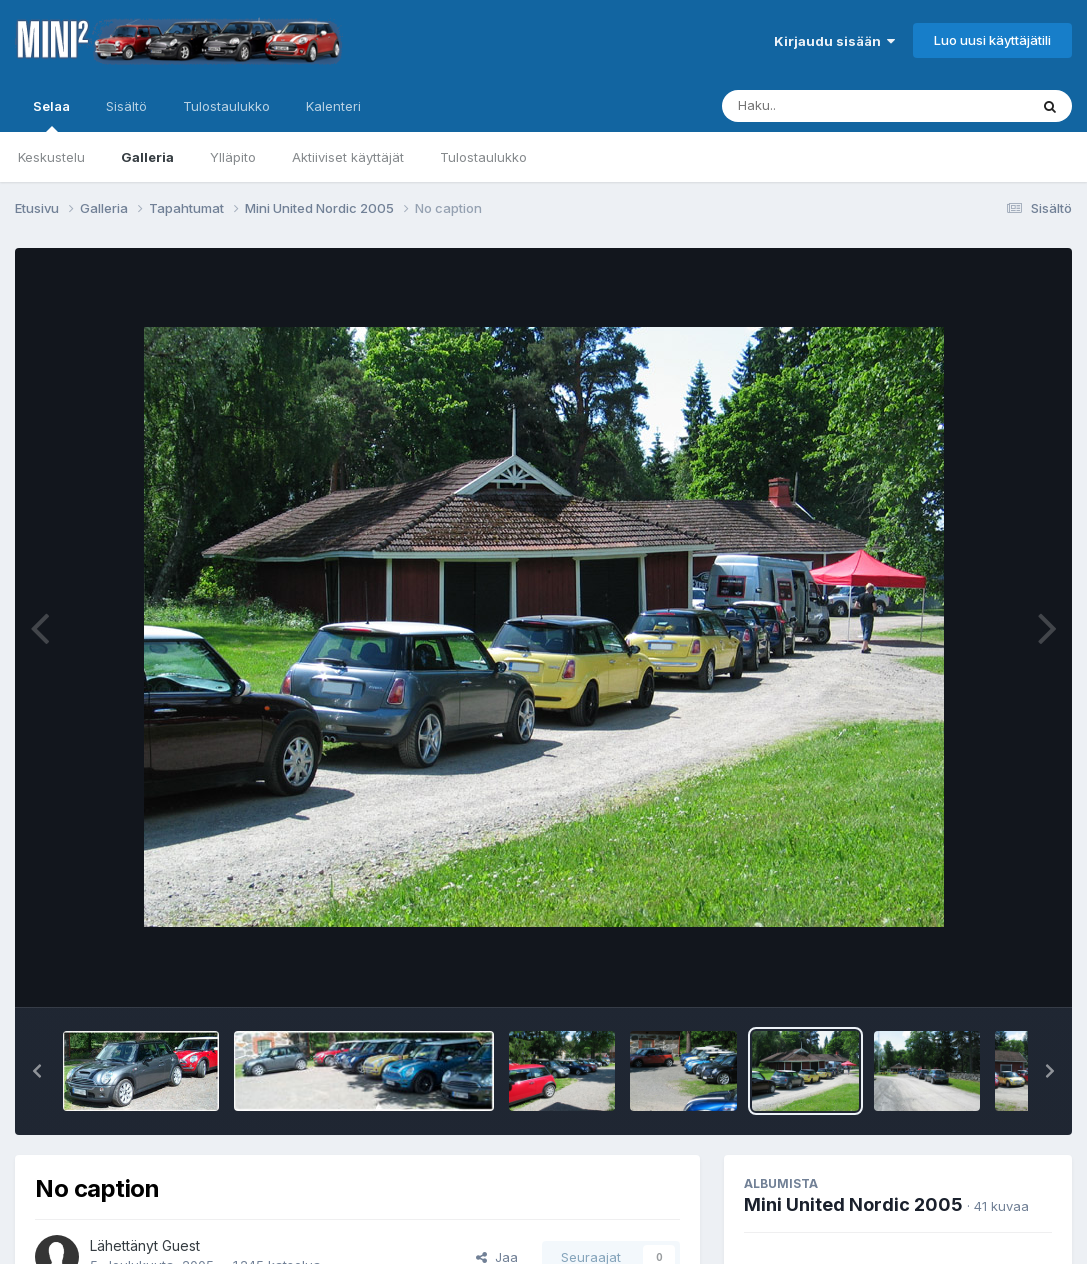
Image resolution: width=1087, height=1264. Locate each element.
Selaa (51, 115)
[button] (37, 1071)
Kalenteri (333, 106)
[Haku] (838, 106)
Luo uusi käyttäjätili (992, 40)
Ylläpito (233, 157)
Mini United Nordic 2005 (853, 1204)
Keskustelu (51, 157)
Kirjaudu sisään (834, 41)
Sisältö (126, 106)
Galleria (147, 157)
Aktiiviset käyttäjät (348, 157)
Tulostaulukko (483, 157)
